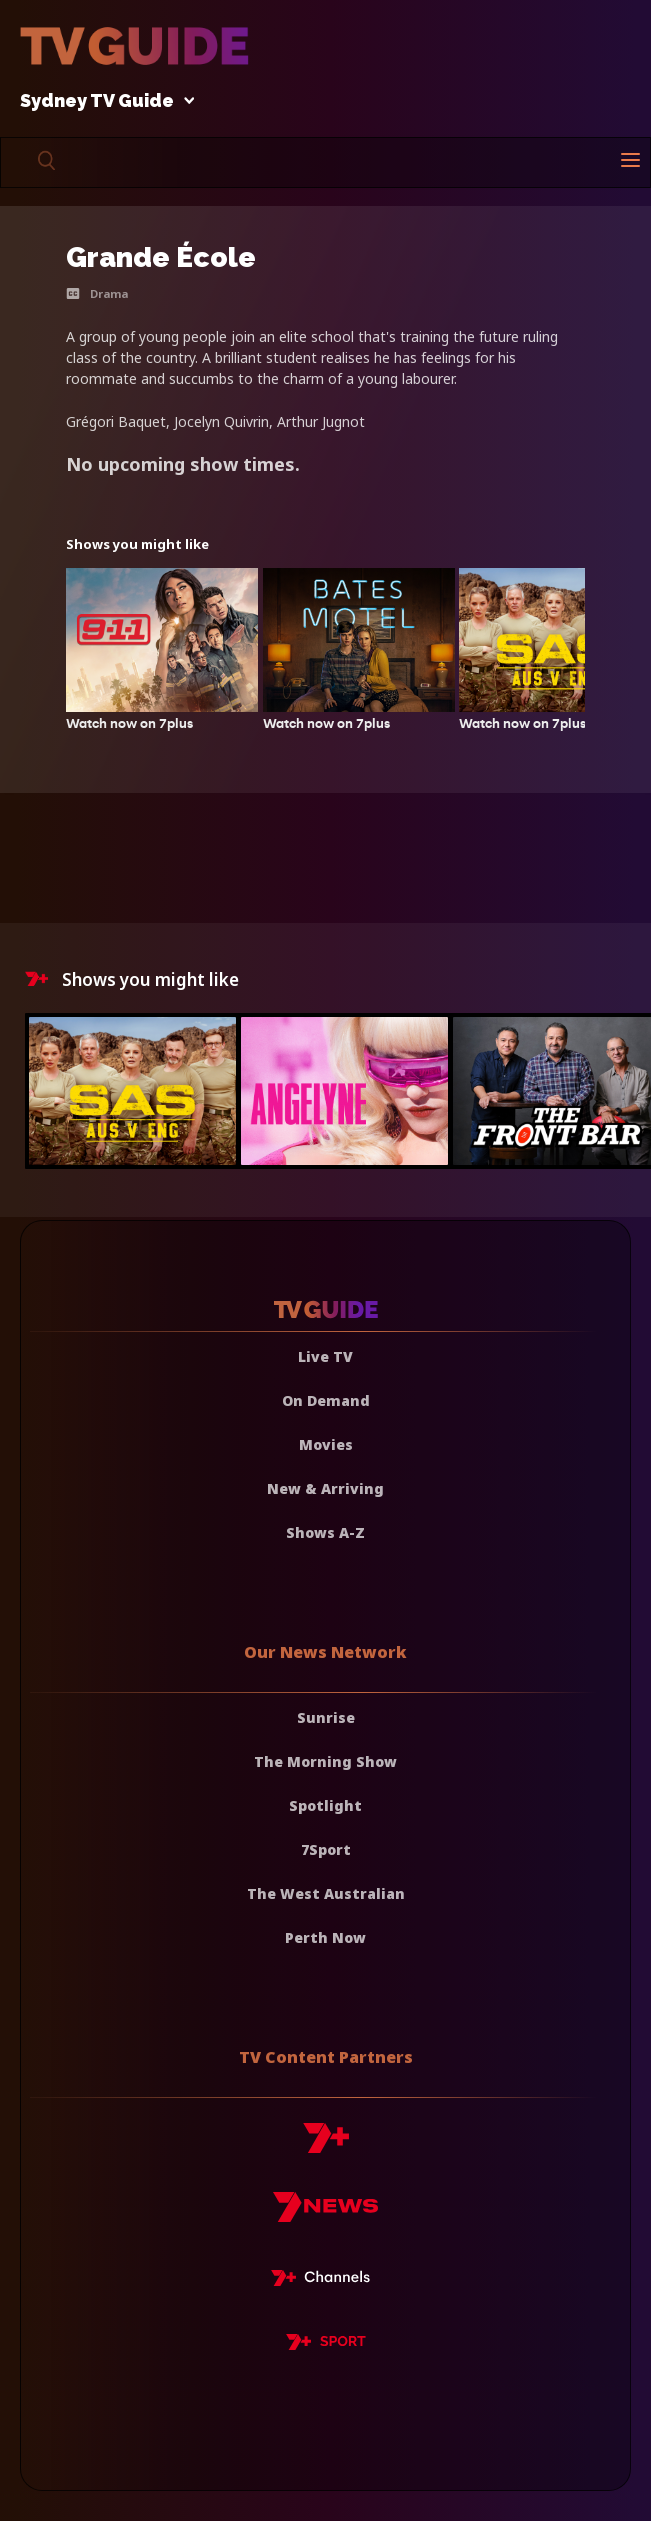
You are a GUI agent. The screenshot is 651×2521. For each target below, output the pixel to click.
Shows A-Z (325, 1532)
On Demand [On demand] (326, 1400)
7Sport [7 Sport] (326, 1849)
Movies (326, 1444)
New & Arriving (325, 1488)
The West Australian (326, 1893)
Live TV (325, 1356)
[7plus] (326, 2145)
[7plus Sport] (326, 2345)
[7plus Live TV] (326, 2281)
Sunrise (326, 1717)
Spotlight (325, 1805)
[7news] (325, 2214)
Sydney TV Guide (102, 101)
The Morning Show (325, 1761)
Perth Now (325, 1937)
